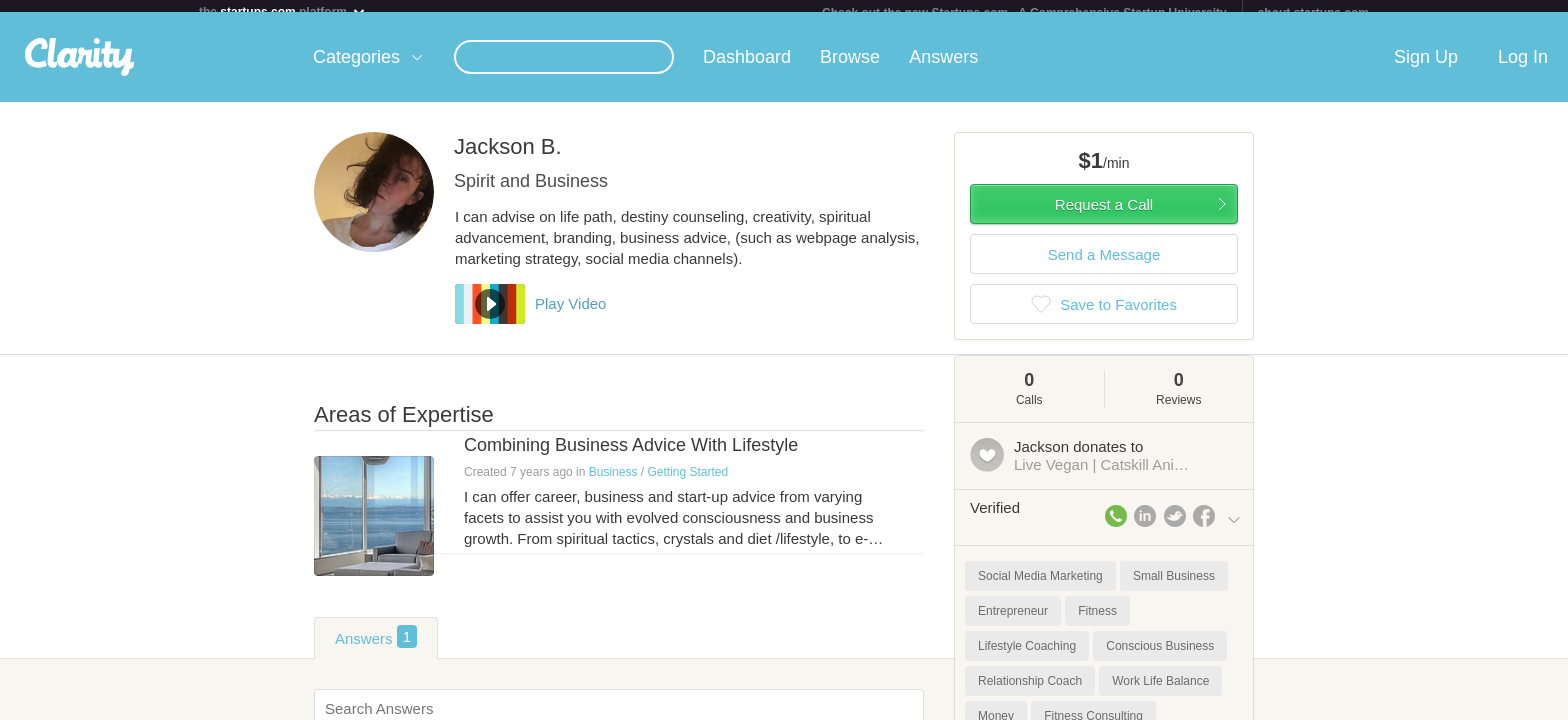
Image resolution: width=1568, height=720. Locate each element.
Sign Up (1426, 69)
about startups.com (1313, 13)
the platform (283, 11)
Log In (1523, 69)
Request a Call (1104, 216)
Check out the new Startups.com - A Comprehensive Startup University (1024, 13)
